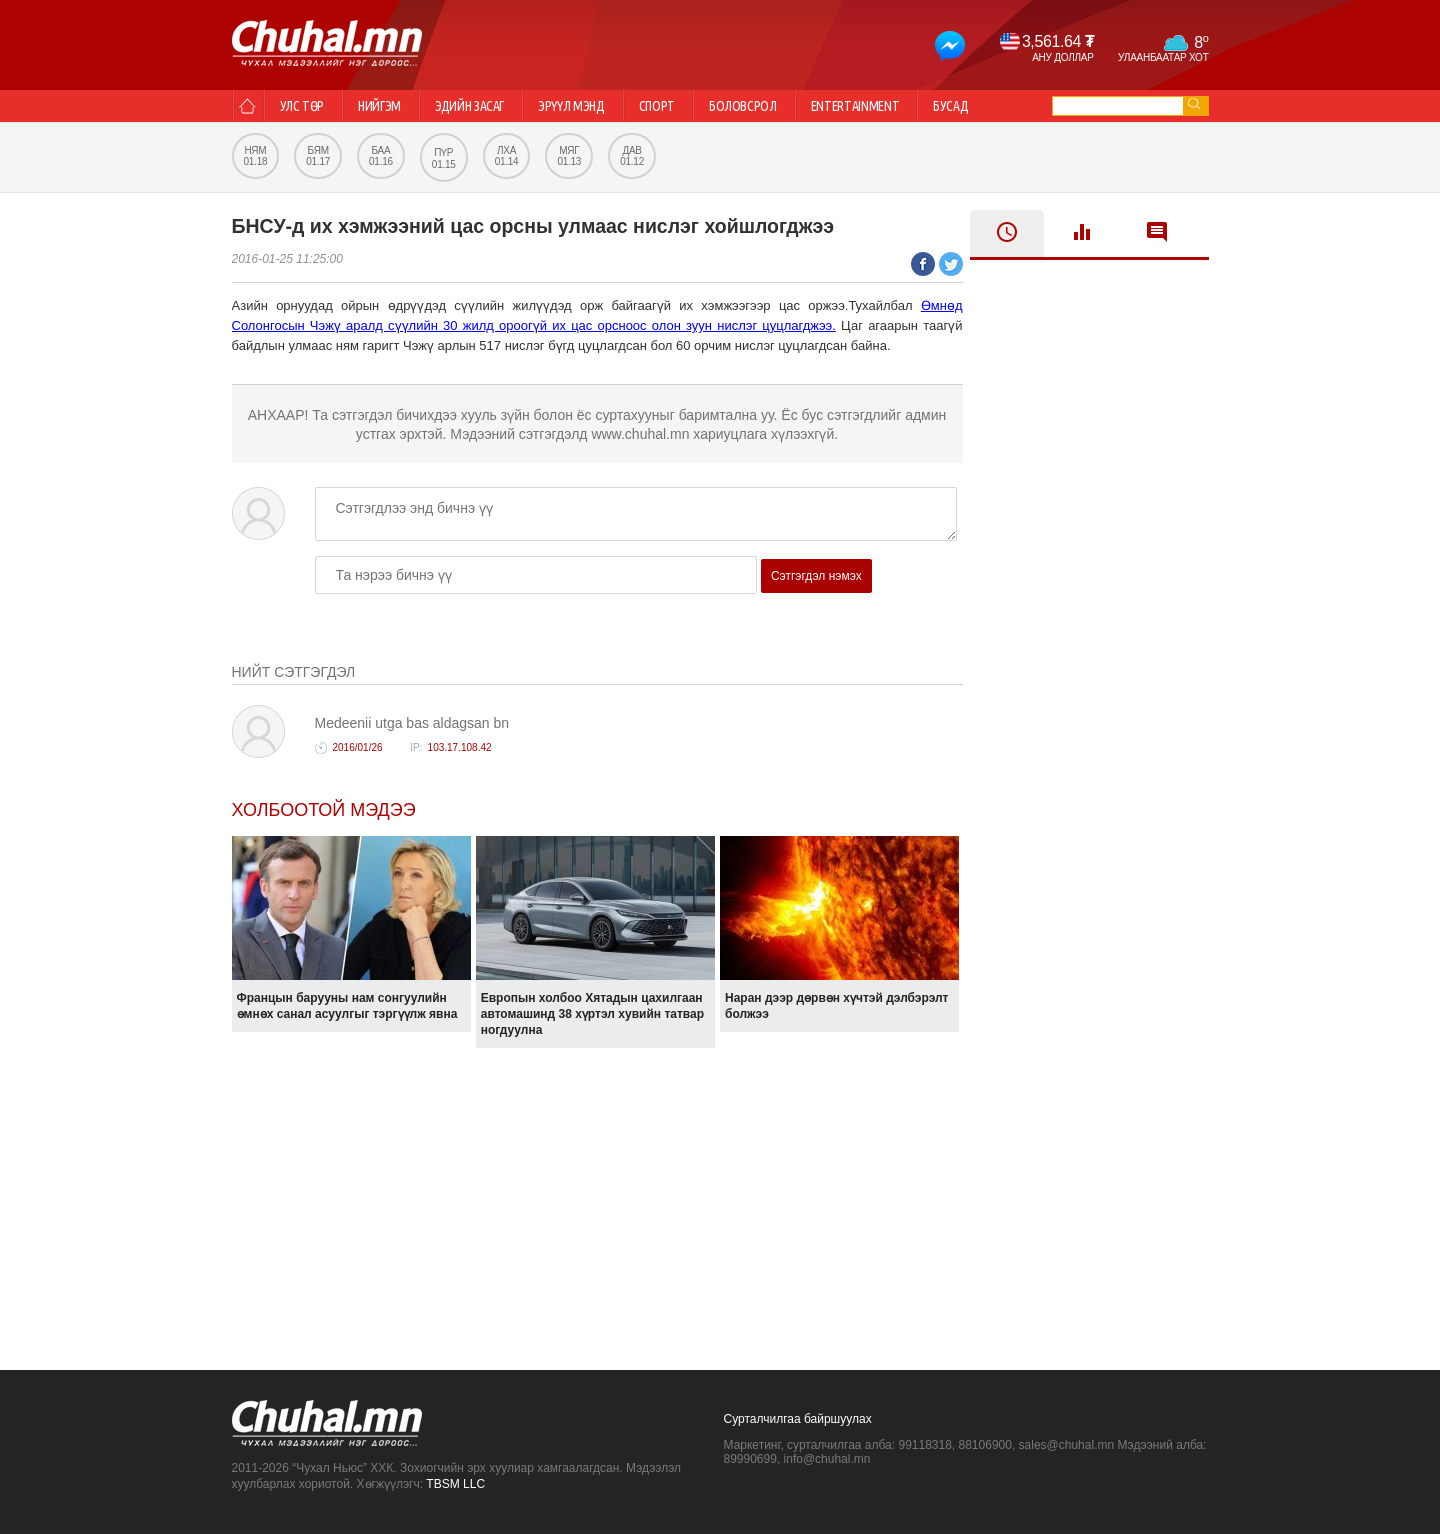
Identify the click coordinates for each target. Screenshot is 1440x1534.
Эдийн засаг (469, 106)
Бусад (950, 106)
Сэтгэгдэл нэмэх (816, 576)
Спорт (657, 106)
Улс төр (302, 106)
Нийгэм (379, 106)
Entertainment (855, 106)
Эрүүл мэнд (571, 106)
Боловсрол (743, 106)
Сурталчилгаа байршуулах (798, 1419)
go (1194, 103)
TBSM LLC (455, 1484)
